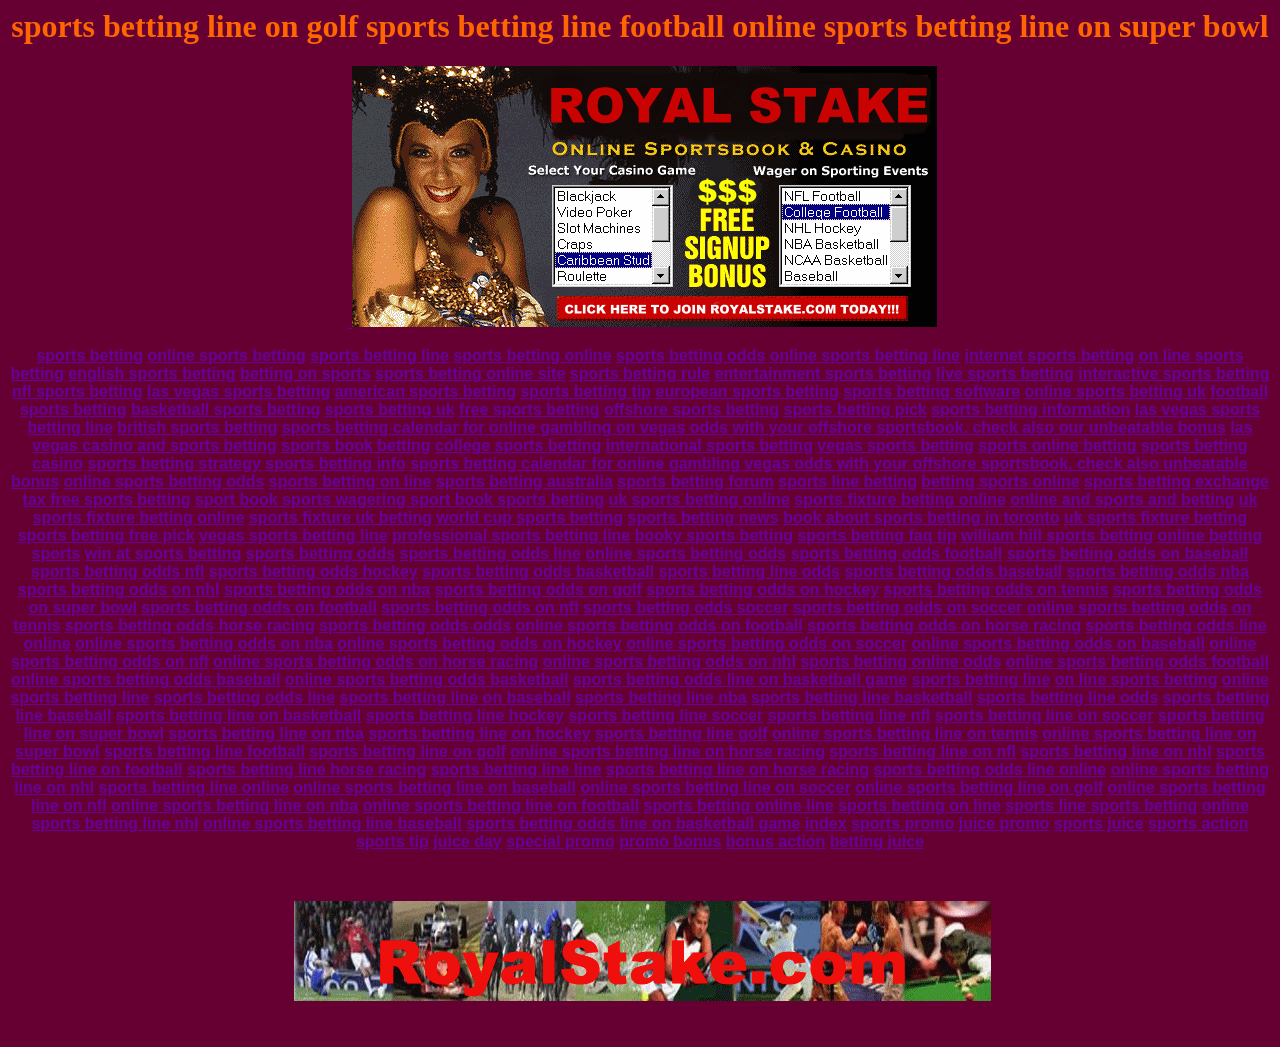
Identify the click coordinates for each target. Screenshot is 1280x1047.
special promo (560, 841)
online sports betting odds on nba (204, 643)
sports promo (902, 823)
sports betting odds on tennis (996, 589)
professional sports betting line (511, 535)
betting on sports (305, 373)
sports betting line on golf (407, 751)
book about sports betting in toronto (921, 517)
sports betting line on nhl (1115, 751)
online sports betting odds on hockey (479, 643)
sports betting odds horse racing (190, 625)
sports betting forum (695, 481)
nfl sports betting (77, 391)
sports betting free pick (106, 535)
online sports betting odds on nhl (669, 661)
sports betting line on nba (266, 733)
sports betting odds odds (415, 625)
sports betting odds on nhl (119, 589)
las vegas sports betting (238, 391)
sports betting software (931, 391)
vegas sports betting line (293, 535)
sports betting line (379, 355)
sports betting (89, 355)
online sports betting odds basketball (427, 679)
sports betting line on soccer (1044, 715)
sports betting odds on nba (327, 589)
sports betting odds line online (989, 769)
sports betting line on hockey (479, 733)
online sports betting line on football (501, 805)
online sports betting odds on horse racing (375, 661)
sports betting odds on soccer (907, 607)
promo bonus (670, 841)
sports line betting (847, 481)
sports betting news (703, 517)
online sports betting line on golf (979, 787)
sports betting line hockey (465, 715)
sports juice (1099, 823)
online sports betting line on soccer (715, 787)
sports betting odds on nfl (479, 607)
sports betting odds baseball (953, 571)
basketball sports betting (225, 409)
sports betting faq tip (876, 535)
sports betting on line (350, 481)
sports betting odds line (490, 553)
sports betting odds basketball (538, 571)
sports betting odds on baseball (1128, 553)
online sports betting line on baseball (434, 787)
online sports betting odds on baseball (1058, 643)
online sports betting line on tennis (905, 733)
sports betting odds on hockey (762, 589)
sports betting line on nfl (922, 751)
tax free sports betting (107, 499)
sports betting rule (640, 373)
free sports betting (529, 409)
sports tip (392, 841)
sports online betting (1057, 445)
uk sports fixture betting (1155, 517)
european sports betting (747, 391)
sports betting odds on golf (538, 589)
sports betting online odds (900, 661)
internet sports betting (1049, 355)
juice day (467, 841)
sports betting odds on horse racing (944, 625)
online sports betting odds (164, 481)
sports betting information (1030, 409)
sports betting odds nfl (117, 571)
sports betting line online (194, 787)
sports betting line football (204, 751)
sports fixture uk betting (340, 517)
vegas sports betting (895, 445)
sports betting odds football (897, 553)
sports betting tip (585, 391)
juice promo (1004, 823)
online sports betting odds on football (659, 625)
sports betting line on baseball (455, 697)
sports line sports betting (1101, 805)
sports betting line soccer (665, 715)
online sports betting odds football (1137, 661)
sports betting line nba (661, 697)
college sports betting (518, 445)
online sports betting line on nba (234, 805)
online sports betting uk (1115, 391)
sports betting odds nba (1158, 571)
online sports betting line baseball (332, 823)
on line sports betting (1136, 679)
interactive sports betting (1173, 373)
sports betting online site (470, 373)
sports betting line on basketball (238, 715)
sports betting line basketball (861, 697)
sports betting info (335, 463)
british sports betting (197, 427)
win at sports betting (163, 553)
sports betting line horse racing (306, 769)
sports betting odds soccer (685, 607)
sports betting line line (516, 769)
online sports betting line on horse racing (667, 751)
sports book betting (355, 445)
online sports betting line (865, 355)
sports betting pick (855, 409)
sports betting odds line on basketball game (740, 679)
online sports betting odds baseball (145, 679)
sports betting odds (690, 355)
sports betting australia (524, 481)
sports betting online (532, 355)
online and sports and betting (1122, 499)
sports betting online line (739, 805)
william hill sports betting (1057, 535)
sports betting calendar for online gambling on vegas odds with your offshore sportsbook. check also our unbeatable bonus (754, 427)
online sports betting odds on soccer (766, 643)
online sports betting (227, 355)
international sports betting (709, 445)
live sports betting (1005, 373)
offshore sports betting (691, 409)
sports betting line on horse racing (737, 769)
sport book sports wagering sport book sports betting (399, 499)
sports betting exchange (1176, 481)
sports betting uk (390, 409)
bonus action (776, 841)
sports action (1198, 823)
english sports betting (151, 373)
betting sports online (1000, 481)
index (826, 823)
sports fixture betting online (900, 499)
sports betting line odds (749, 571)
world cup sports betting (529, 517)
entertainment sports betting (823, 373)
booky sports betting (714, 535)
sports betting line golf (681, 733)
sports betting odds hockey (313, 571)
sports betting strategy (173, 463)
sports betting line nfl (849, 715)
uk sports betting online (698, 499)
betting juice (877, 841)
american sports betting (425, 391)
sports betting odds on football (259, 607)
